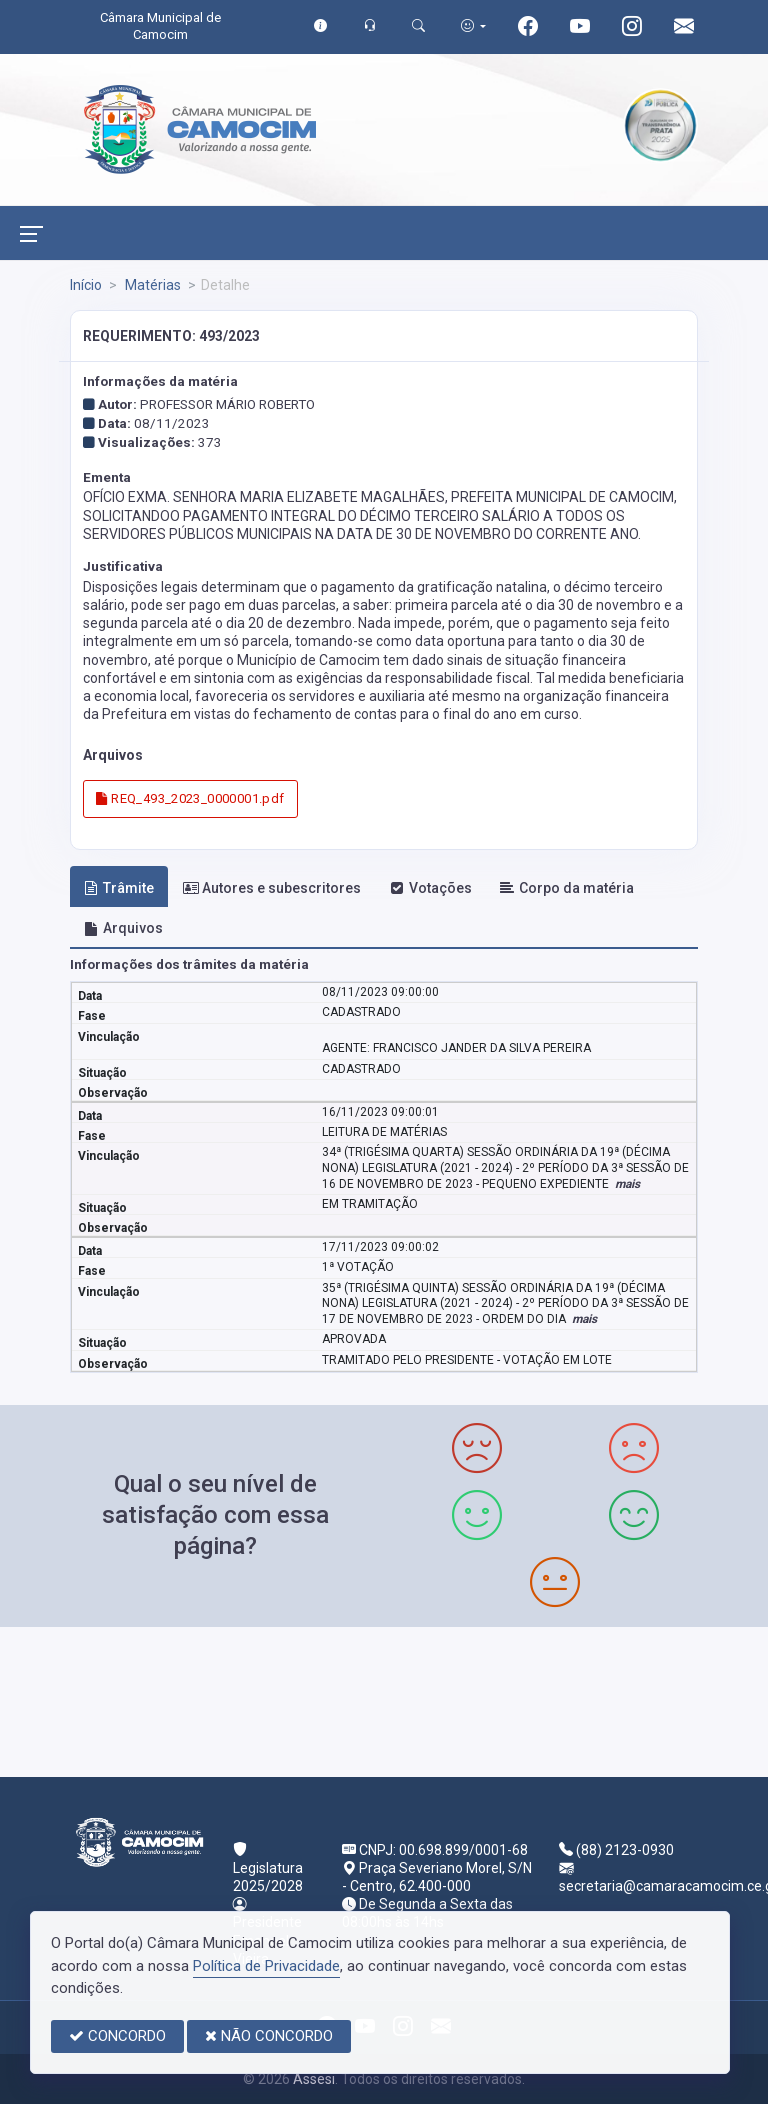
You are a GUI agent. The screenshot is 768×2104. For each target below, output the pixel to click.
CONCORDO (117, 2036)
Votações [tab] (431, 888)
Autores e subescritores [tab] (272, 888)
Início (86, 285)
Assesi (314, 2079)
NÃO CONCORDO (269, 2036)
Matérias (151, 285)
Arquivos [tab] (123, 928)
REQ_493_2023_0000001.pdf (190, 798)
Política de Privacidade (266, 1966)
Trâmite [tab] (119, 888)
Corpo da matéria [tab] (567, 888)
